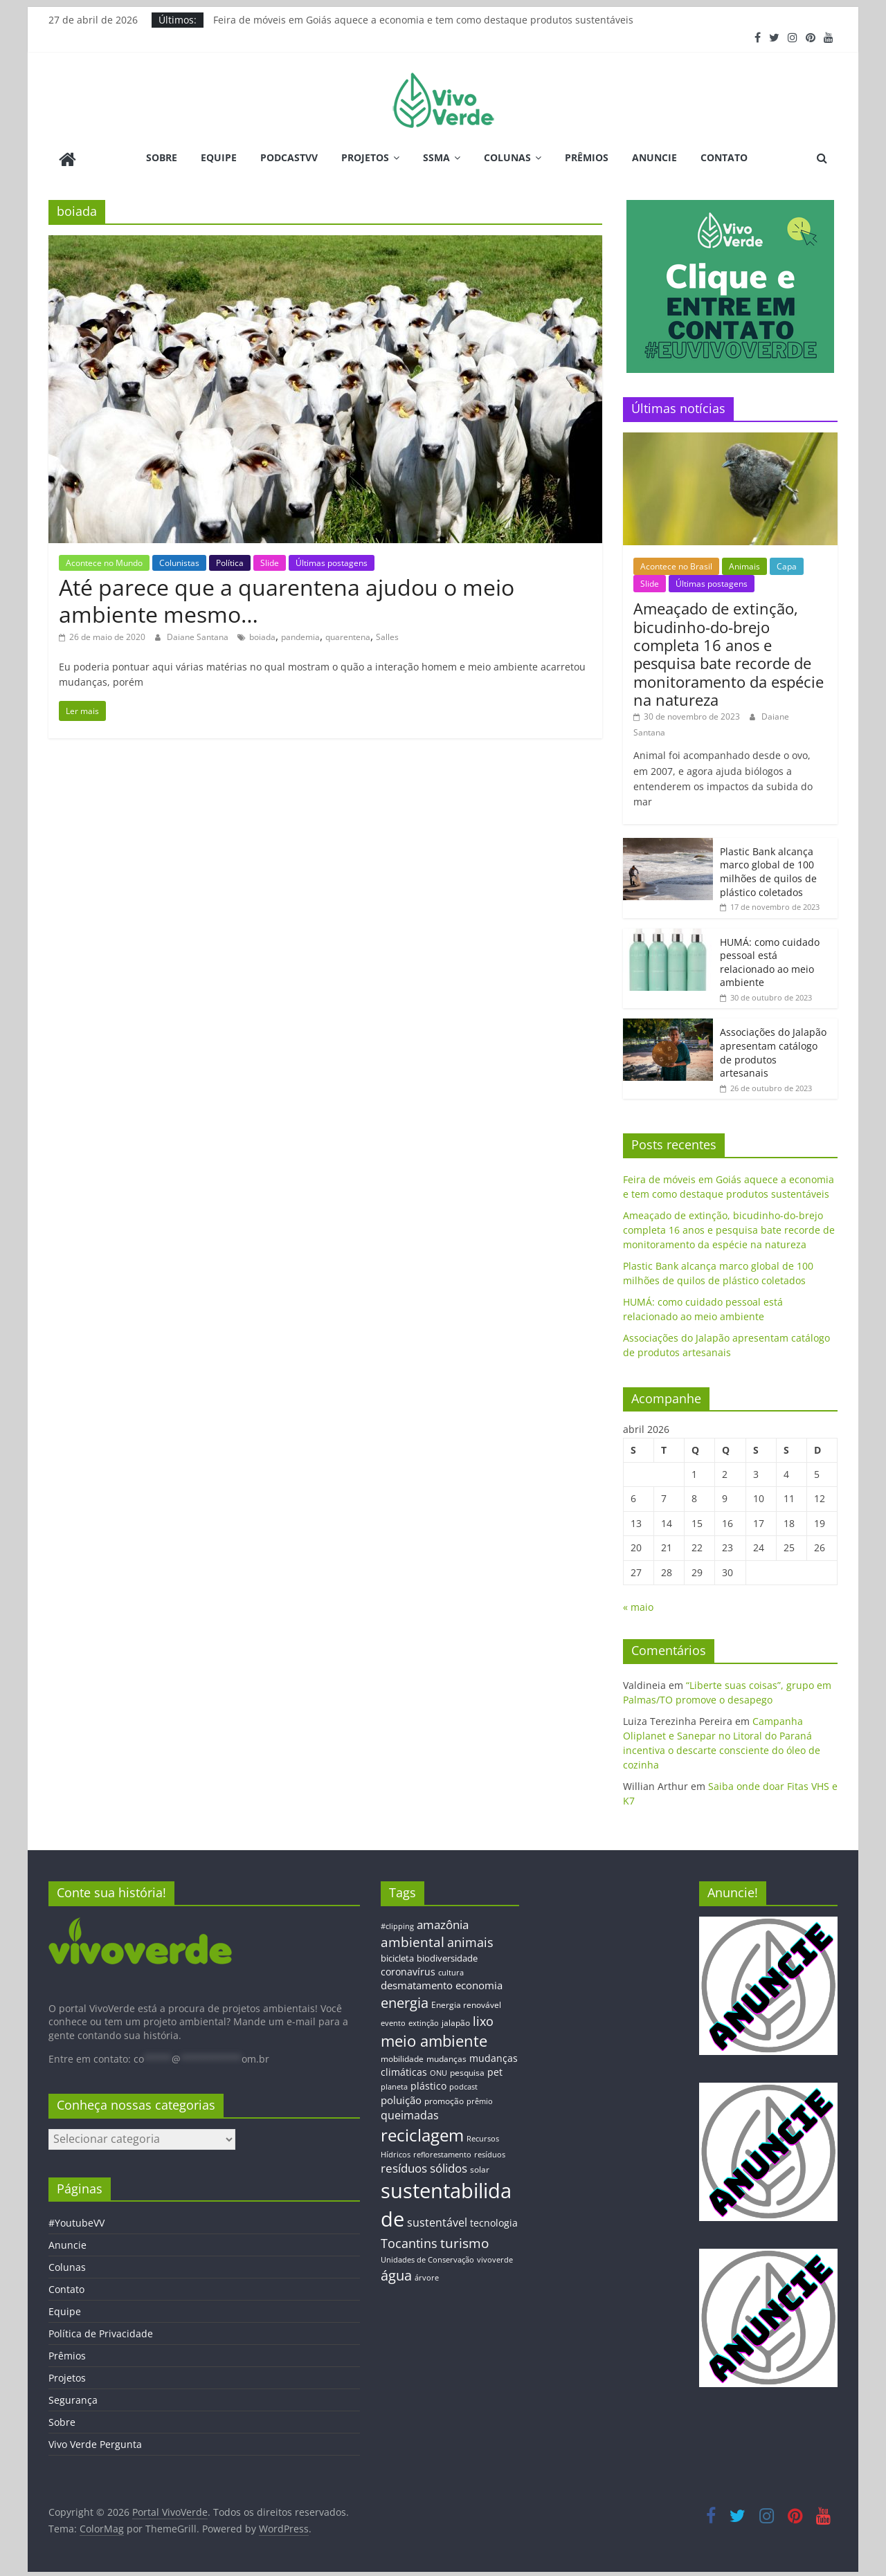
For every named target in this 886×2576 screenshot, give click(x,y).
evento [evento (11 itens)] (393, 2021)
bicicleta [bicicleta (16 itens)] (397, 1956)
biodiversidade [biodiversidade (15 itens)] (447, 1956)
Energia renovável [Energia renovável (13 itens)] (466, 2002)
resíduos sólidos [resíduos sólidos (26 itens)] (424, 2166)
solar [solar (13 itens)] (479, 2167)
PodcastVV (289, 157)
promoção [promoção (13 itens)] (444, 2097)
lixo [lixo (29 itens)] (483, 2019)
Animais (744, 563)
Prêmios (586, 157)
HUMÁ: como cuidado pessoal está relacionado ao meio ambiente (770, 960)
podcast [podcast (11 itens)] (463, 2085)
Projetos (365, 157)
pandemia (300, 635)
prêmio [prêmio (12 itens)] (480, 2098)
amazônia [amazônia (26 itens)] (443, 1922)
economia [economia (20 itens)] (479, 1983)
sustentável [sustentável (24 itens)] (437, 2219)
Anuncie (654, 157)
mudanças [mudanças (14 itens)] (446, 2056)
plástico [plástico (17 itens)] (428, 2083)
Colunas (507, 157)
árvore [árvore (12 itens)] (427, 2275)
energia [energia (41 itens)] (404, 2000)
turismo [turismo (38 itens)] (464, 2240)
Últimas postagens (332, 560)
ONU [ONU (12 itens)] (438, 2070)
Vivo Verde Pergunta (95, 2442)
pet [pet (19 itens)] (495, 2069)
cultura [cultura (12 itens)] (451, 1969)
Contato (724, 157)
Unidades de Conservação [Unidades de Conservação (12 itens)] (427, 2256)
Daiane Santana (198, 635)
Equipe (219, 157)
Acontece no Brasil (676, 563)
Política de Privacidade (100, 2331)
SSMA (436, 157)
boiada (262, 635)
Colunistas (179, 560)
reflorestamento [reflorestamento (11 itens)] (442, 2152)
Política (230, 560)
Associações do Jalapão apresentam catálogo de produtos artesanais (773, 1050)
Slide (269, 560)
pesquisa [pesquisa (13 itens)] (467, 2070)
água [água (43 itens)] (396, 2273)
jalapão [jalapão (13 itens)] (456, 2020)
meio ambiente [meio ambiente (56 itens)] (434, 2038)
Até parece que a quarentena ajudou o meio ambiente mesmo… (286, 598)
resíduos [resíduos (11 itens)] (489, 2152)
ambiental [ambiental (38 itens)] (412, 1939)
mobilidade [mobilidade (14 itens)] (402, 2056)
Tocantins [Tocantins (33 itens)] (409, 2240)
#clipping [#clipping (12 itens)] (397, 1923)
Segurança (73, 2397)
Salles (387, 635)
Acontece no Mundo (104, 560)
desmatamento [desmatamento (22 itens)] (417, 1983)
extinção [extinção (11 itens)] (423, 2021)
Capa (787, 563)
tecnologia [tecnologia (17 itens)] (494, 2220)
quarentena (347, 635)
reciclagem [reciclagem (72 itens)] (422, 2132)
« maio (638, 1604)
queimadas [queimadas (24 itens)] (410, 2113)
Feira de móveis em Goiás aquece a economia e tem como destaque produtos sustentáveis (423, 19)
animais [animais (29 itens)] (470, 1939)
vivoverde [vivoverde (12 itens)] (495, 2256)
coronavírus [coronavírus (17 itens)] (408, 1968)
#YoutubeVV (76, 2220)
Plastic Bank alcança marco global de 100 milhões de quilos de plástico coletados (768, 869)
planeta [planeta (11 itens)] (394, 2085)
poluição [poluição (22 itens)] (401, 2097)
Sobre (161, 157)
